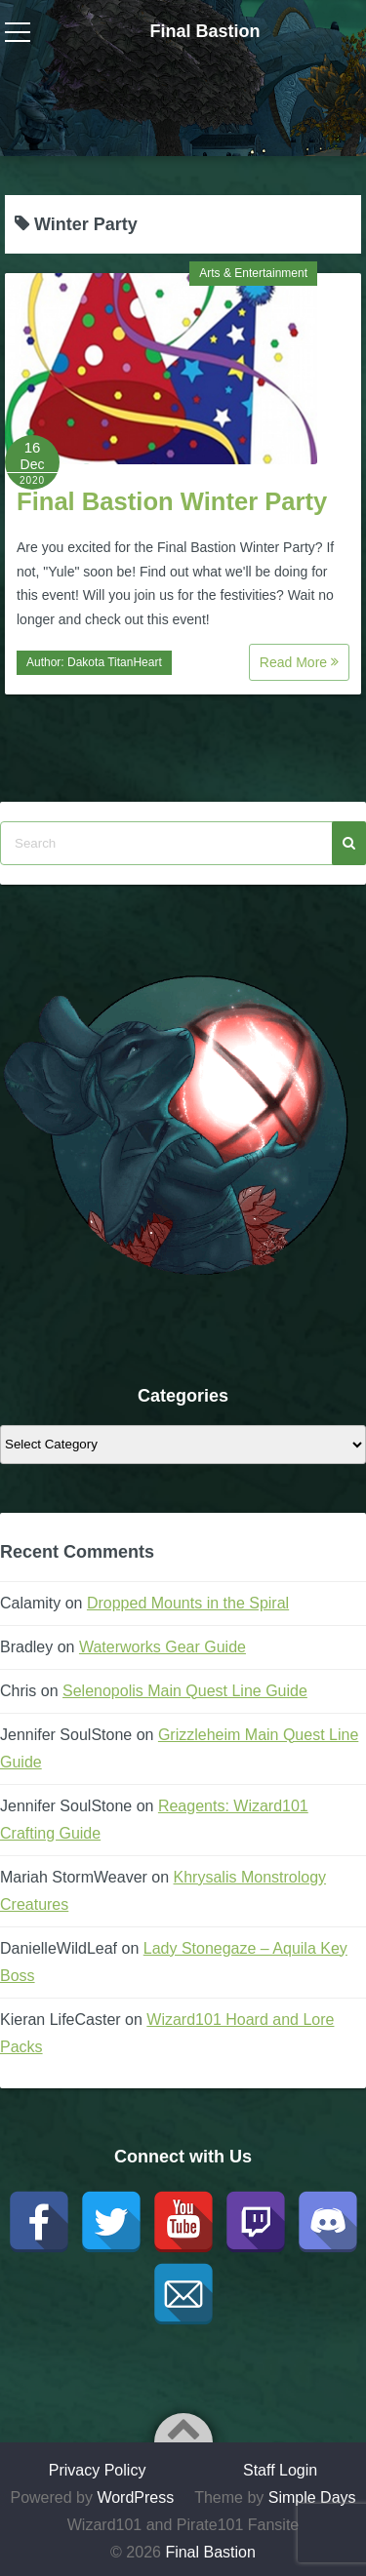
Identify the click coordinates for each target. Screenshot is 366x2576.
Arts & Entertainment (253, 273)
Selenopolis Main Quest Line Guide (184, 1691)
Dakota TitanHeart (114, 662)
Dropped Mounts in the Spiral (188, 1603)
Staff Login (280, 2470)
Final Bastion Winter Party (172, 501)
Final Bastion (204, 31)
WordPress (135, 2497)
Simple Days (312, 2497)
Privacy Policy (97, 2470)
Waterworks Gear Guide (162, 1647)
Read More (299, 662)
